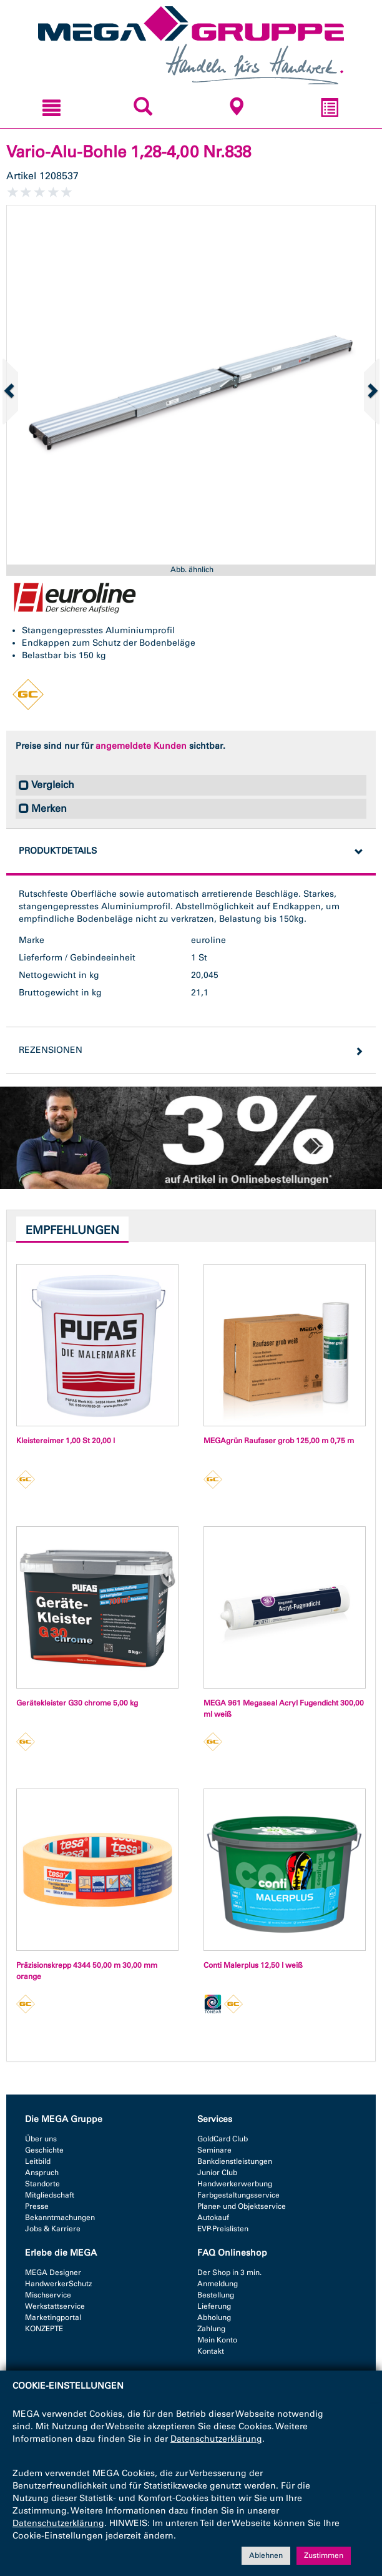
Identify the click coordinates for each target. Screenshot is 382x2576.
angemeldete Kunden (141, 746)
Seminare (214, 2150)
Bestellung (215, 2295)
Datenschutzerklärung (216, 2439)
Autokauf (213, 2217)
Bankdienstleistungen (234, 2161)
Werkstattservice (55, 2306)
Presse (37, 2206)
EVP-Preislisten (222, 2228)
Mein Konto (217, 2340)
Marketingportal (53, 2317)
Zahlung (211, 2328)
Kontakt (210, 2351)
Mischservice (48, 2295)
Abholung (214, 2317)
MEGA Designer (53, 2272)
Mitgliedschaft (49, 2195)
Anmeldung (217, 2283)
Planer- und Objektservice (241, 2206)
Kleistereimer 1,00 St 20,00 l (65, 1440)
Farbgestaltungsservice (238, 2195)
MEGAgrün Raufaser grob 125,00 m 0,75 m (278, 1440)
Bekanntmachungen (60, 2217)
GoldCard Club (222, 2138)
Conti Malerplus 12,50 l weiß (253, 1965)
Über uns (41, 2138)
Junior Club (217, 2172)
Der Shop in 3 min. (229, 2272)
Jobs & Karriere (53, 2228)
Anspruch (42, 2172)
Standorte (42, 2183)
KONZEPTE (44, 2328)
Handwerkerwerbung (234, 2183)
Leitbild (38, 2161)
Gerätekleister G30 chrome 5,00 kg (77, 1703)
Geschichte (44, 2150)
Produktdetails (58, 851)
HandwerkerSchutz (58, 2283)
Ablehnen (266, 2556)
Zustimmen (323, 2556)
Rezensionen (50, 1050)
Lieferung (214, 2306)
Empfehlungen (72, 1230)
